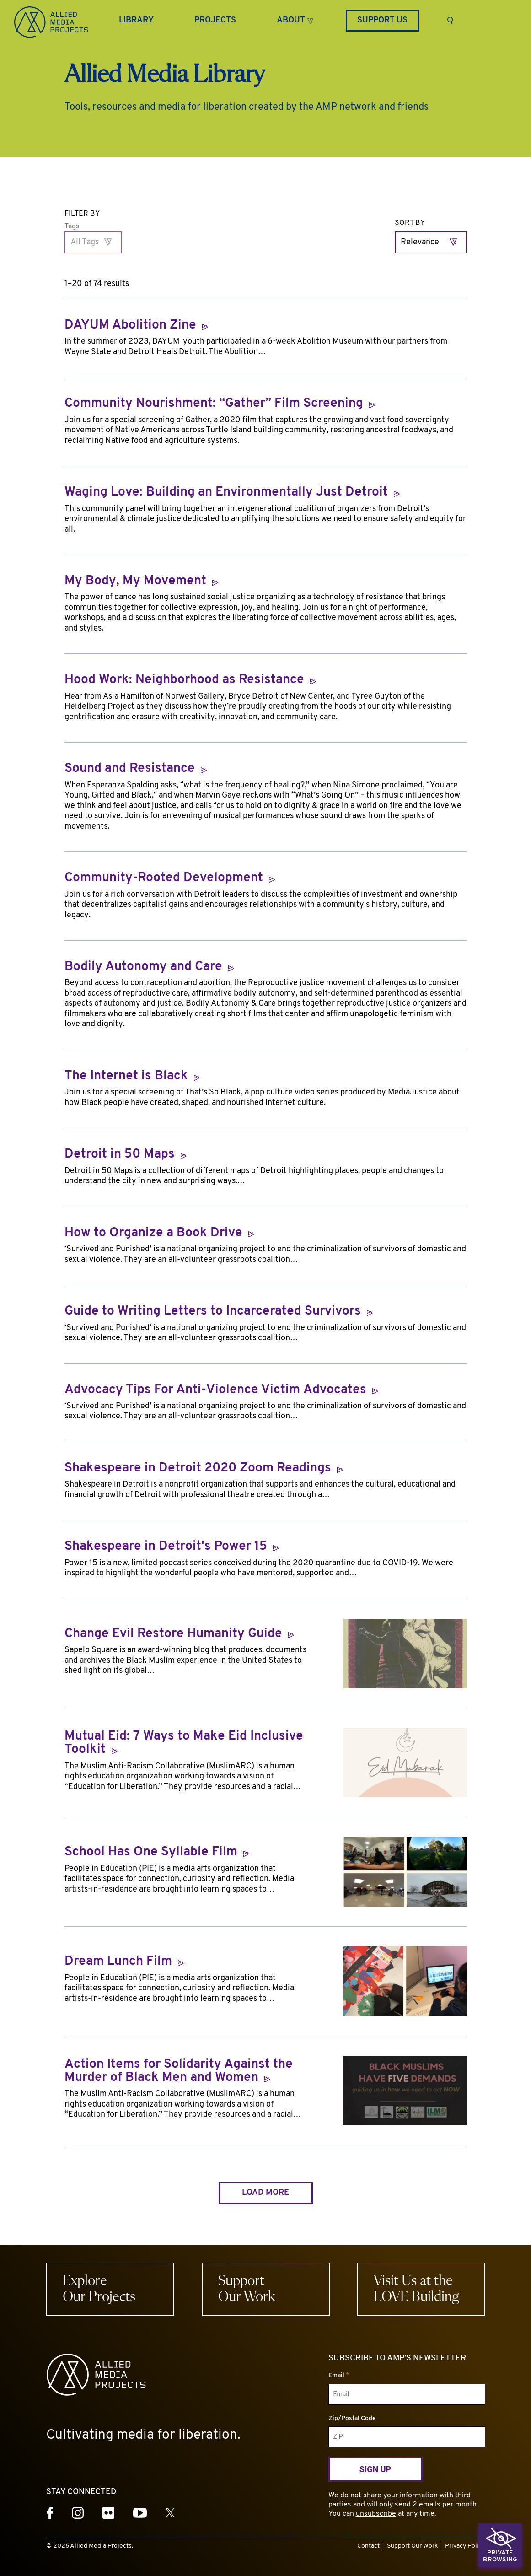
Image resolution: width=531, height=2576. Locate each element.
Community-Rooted (169, 878)
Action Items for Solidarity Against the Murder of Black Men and (178, 2071)
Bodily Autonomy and (149, 967)
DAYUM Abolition (136, 325)
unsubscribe (376, 2513)
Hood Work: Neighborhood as (190, 680)
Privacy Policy (465, 2546)
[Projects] (215, 20)
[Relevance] (431, 242)
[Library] (136, 20)
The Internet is (132, 1076)
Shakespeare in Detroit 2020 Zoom (203, 1468)
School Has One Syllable (156, 1852)
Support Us (382, 20)
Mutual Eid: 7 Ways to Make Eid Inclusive (183, 1743)
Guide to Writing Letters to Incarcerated (218, 1311)
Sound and (135, 769)
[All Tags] (93, 242)
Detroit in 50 (125, 1154)
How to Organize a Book (159, 1233)
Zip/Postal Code (352, 2418)
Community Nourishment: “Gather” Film (219, 403)
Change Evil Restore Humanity (179, 1634)
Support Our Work (412, 2546)
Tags (72, 226)
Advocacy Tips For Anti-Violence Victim (221, 1390)
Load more (265, 2192)
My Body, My (141, 581)
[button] (295, 19)
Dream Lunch (124, 1961)
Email (338, 2375)
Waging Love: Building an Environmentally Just (232, 492)
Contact (368, 2546)
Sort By (410, 222)
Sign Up (375, 2469)
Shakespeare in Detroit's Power (171, 1546)
